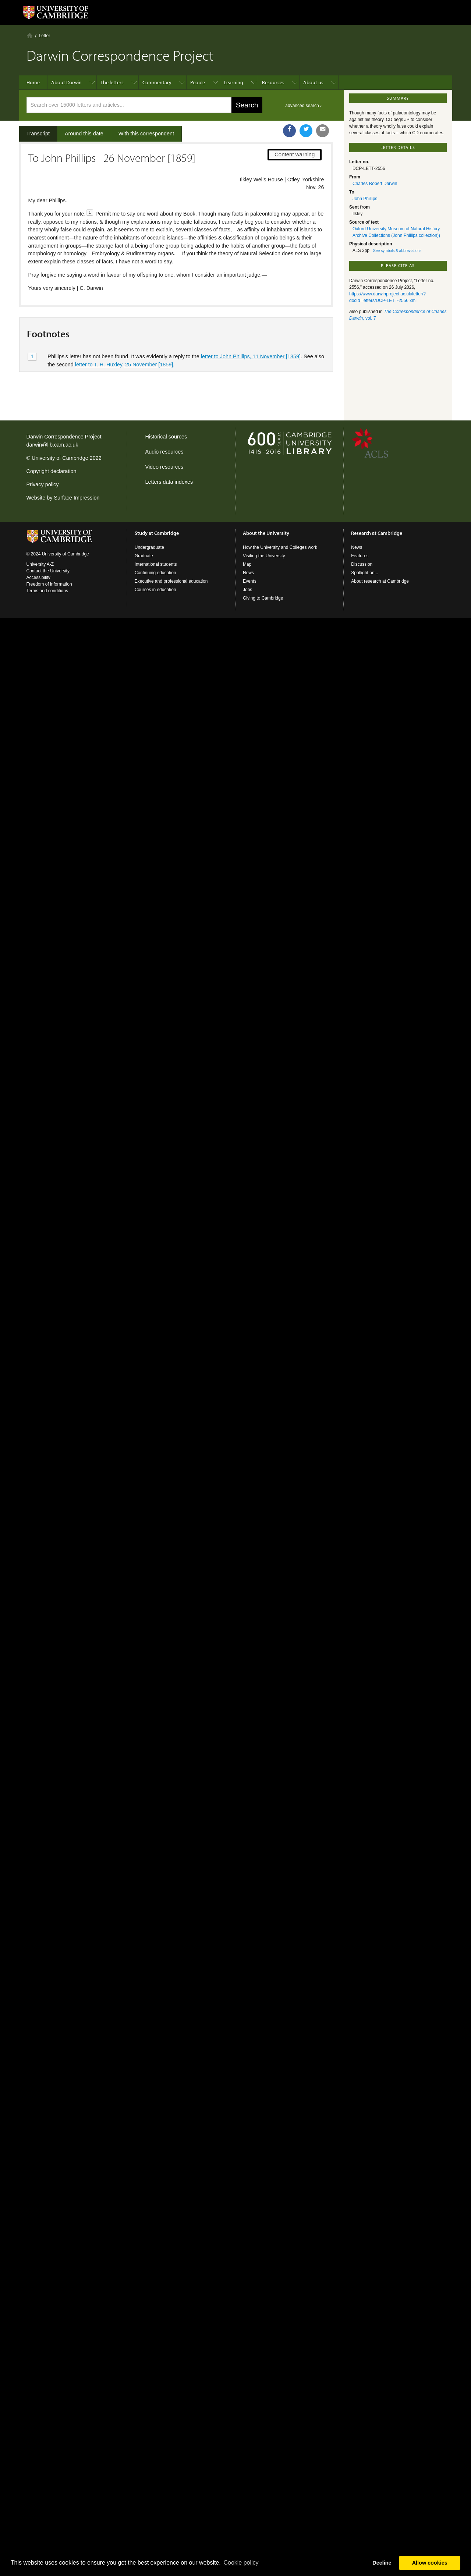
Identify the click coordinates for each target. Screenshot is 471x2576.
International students (156, 564)
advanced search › (303, 105)
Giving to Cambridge (263, 598)
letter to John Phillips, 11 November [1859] (251, 356)
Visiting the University (264, 555)
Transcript (38, 133)
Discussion (361, 564)
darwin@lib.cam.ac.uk (52, 445)
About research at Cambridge (380, 581)
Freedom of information (49, 584)
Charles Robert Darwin (375, 183)
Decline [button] (381, 2563)
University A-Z (40, 564)
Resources (273, 82)
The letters (112, 82)
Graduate (144, 555)
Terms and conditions (47, 590)
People (197, 82)
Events (249, 581)
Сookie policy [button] (240, 2562)
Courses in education (155, 589)
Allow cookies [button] (429, 2563)
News (248, 572)
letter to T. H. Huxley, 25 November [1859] (124, 364)
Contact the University (48, 570)
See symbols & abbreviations (397, 251)
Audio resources (164, 452)
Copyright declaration (51, 471)
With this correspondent (146, 133)
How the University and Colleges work (280, 547)
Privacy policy (42, 484)
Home (29, 35)
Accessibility (38, 577)
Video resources (164, 467)
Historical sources (166, 437)
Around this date (84, 133)
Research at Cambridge (376, 533)
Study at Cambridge (157, 533)
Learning (233, 82)
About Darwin (66, 82)
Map (247, 564)
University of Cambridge (60, 458)
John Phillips (365, 198)
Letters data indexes (169, 482)
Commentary (156, 82)
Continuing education (155, 572)
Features (359, 555)
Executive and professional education (171, 581)
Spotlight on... (364, 572)
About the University (266, 533)
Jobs (247, 589)
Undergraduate (149, 547)
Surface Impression (76, 498)
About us (313, 82)
